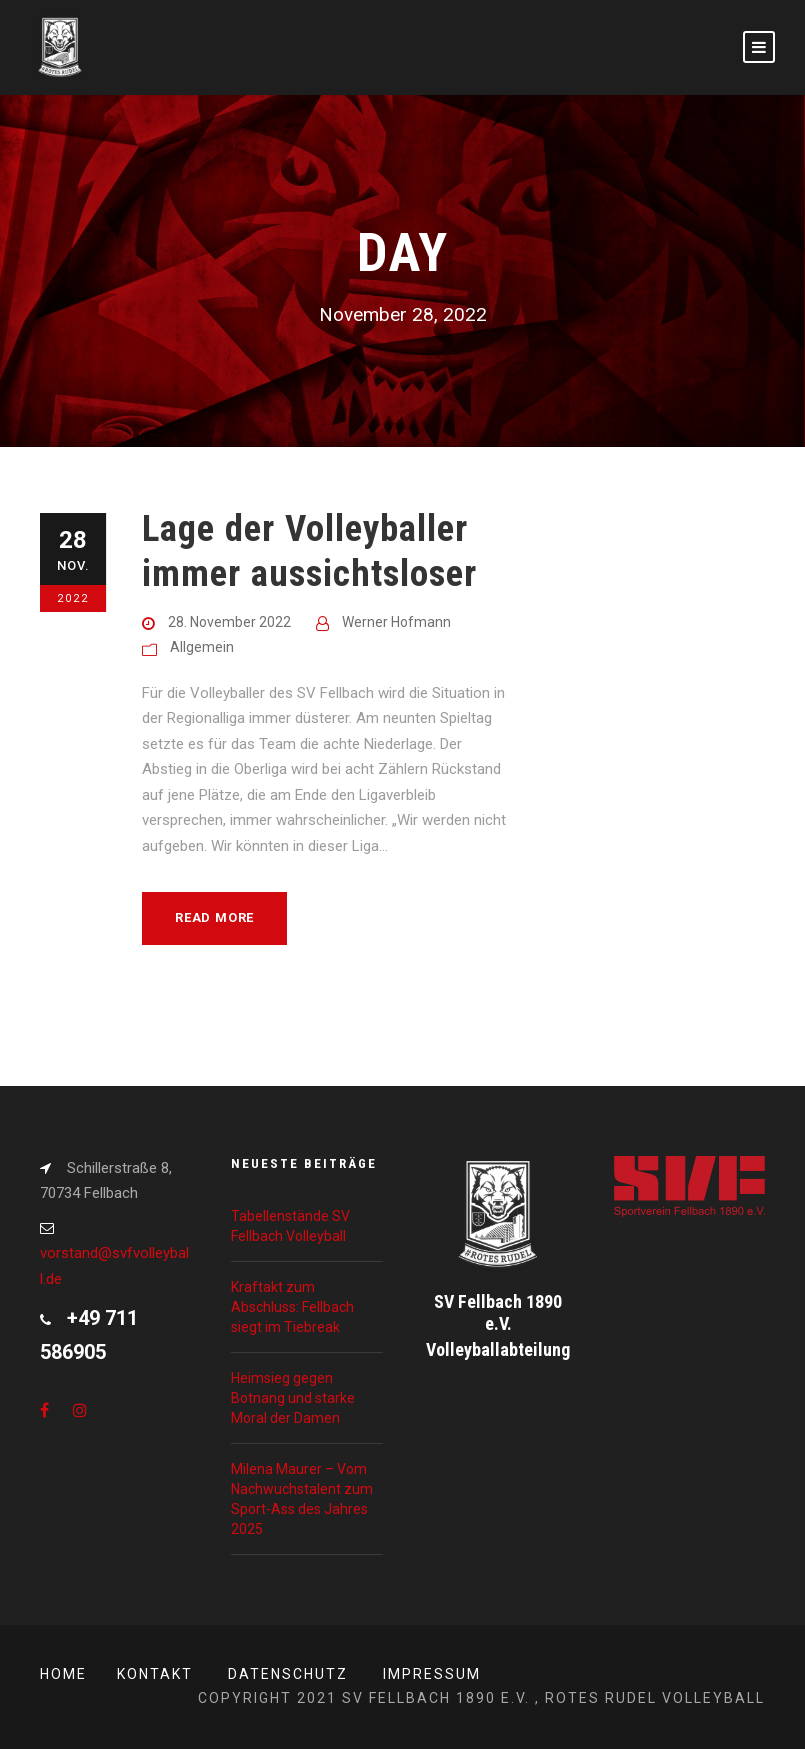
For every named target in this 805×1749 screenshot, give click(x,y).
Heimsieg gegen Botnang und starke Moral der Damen (293, 1398)
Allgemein (202, 647)
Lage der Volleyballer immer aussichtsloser (309, 550)
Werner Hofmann (396, 622)
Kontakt (155, 1674)
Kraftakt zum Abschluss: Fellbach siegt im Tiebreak (292, 1307)
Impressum (432, 1674)
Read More (214, 917)
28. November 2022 (229, 622)
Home (63, 1674)
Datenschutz (288, 1674)
